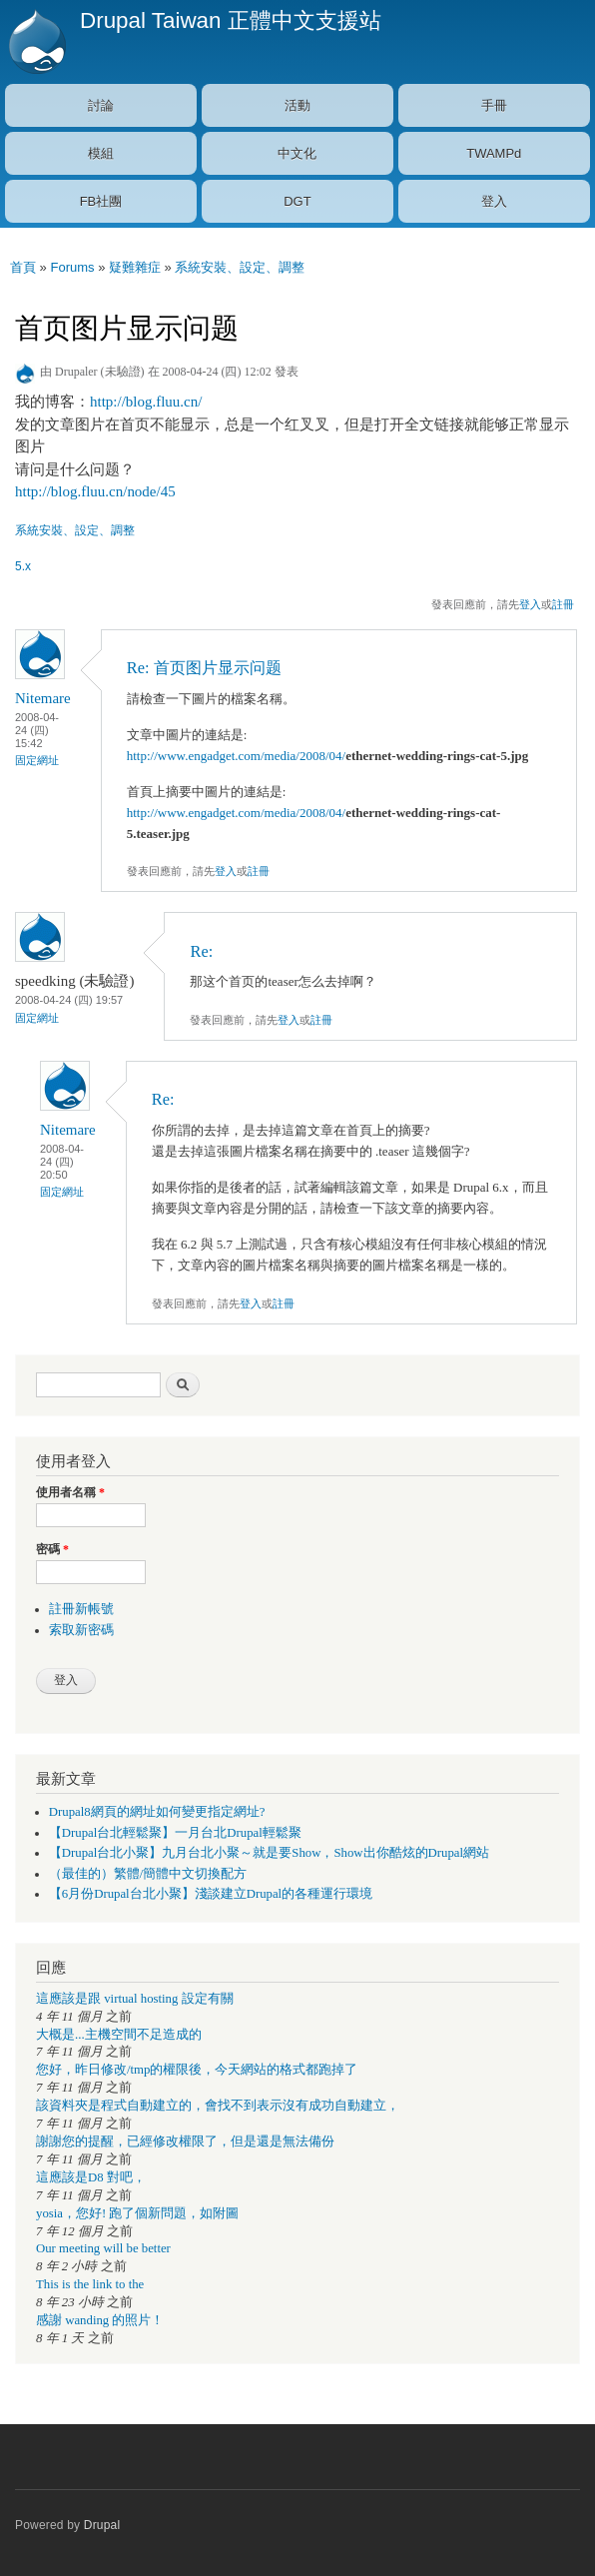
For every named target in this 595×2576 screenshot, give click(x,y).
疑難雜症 (135, 267)
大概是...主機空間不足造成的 (119, 2035)
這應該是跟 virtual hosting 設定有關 (135, 1999)
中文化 (297, 153)
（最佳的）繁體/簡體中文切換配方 (148, 1874)
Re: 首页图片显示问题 (204, 667)
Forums (72, 267)
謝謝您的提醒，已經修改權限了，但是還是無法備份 (185, 2141)
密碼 (52, 1549)
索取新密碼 (81, 1630)
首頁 (23, 267)
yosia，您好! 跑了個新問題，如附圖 (137, 2213)
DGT (297, 201)
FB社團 (101, 201)
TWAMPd (493, 153)
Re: (201, 951)
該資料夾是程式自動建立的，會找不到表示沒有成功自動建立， (217, 2106)
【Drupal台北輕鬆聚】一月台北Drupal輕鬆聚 (175, 1833)
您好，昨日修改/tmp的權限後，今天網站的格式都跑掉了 (196, 2070)
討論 (101, 105)
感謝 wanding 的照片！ (100, 2320)
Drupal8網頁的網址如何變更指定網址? (157, 1812)
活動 (297, 105)
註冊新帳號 (81, 1609)
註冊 (563, 604)
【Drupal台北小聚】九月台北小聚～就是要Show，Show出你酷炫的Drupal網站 (269, 1853)
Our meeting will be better (103, 2248)
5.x (23, 566)
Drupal (102, 2525)
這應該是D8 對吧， (91, 2177)
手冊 (494, 105)
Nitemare (43, 698)
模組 (101, 153)
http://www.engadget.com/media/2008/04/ (236, 755)
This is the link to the (90, 2284)
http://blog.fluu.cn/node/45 (95, 491)
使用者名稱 (70, 1492)
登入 (494, 201)
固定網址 (37, 760)
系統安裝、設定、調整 (239, 267)
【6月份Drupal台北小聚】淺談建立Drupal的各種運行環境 (210, 1894)
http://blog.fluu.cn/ (146, 402)
